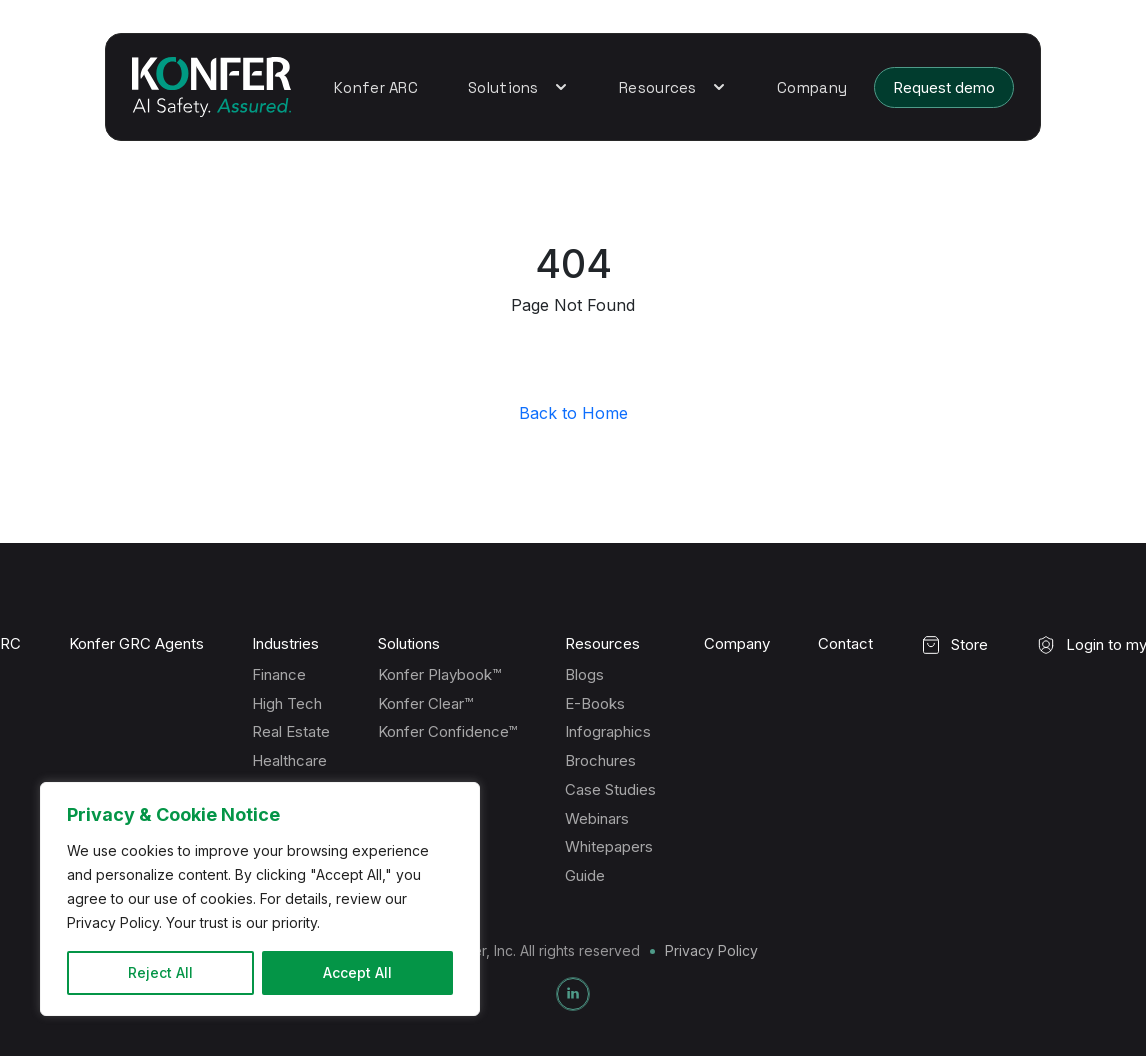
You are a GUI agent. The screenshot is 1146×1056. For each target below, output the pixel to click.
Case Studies (610, 789)
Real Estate (291, 731)
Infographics (608, 731)
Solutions (409, 644)
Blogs (584, 674)
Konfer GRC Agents (136, 644)
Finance (279, 674)
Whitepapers (609, 846)
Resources (602, 644)
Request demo (944, 87)
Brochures (600, 760)
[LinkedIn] (573, 994)
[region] (260, 899)
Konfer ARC (376, 87)
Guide (585, 875)
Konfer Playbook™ (439, 674)
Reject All (160, 972)
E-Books (595, 703)
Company (812, 87)
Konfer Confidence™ (447, 731)
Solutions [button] (518, 87)
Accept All (357, 972)
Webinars (597, 818)
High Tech (287, 703)
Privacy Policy (711, 950)
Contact (845, 644)
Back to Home (573, 413)
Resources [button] (673, 87)
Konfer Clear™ (425, 703)
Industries (285, 644)
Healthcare (289, 760)
